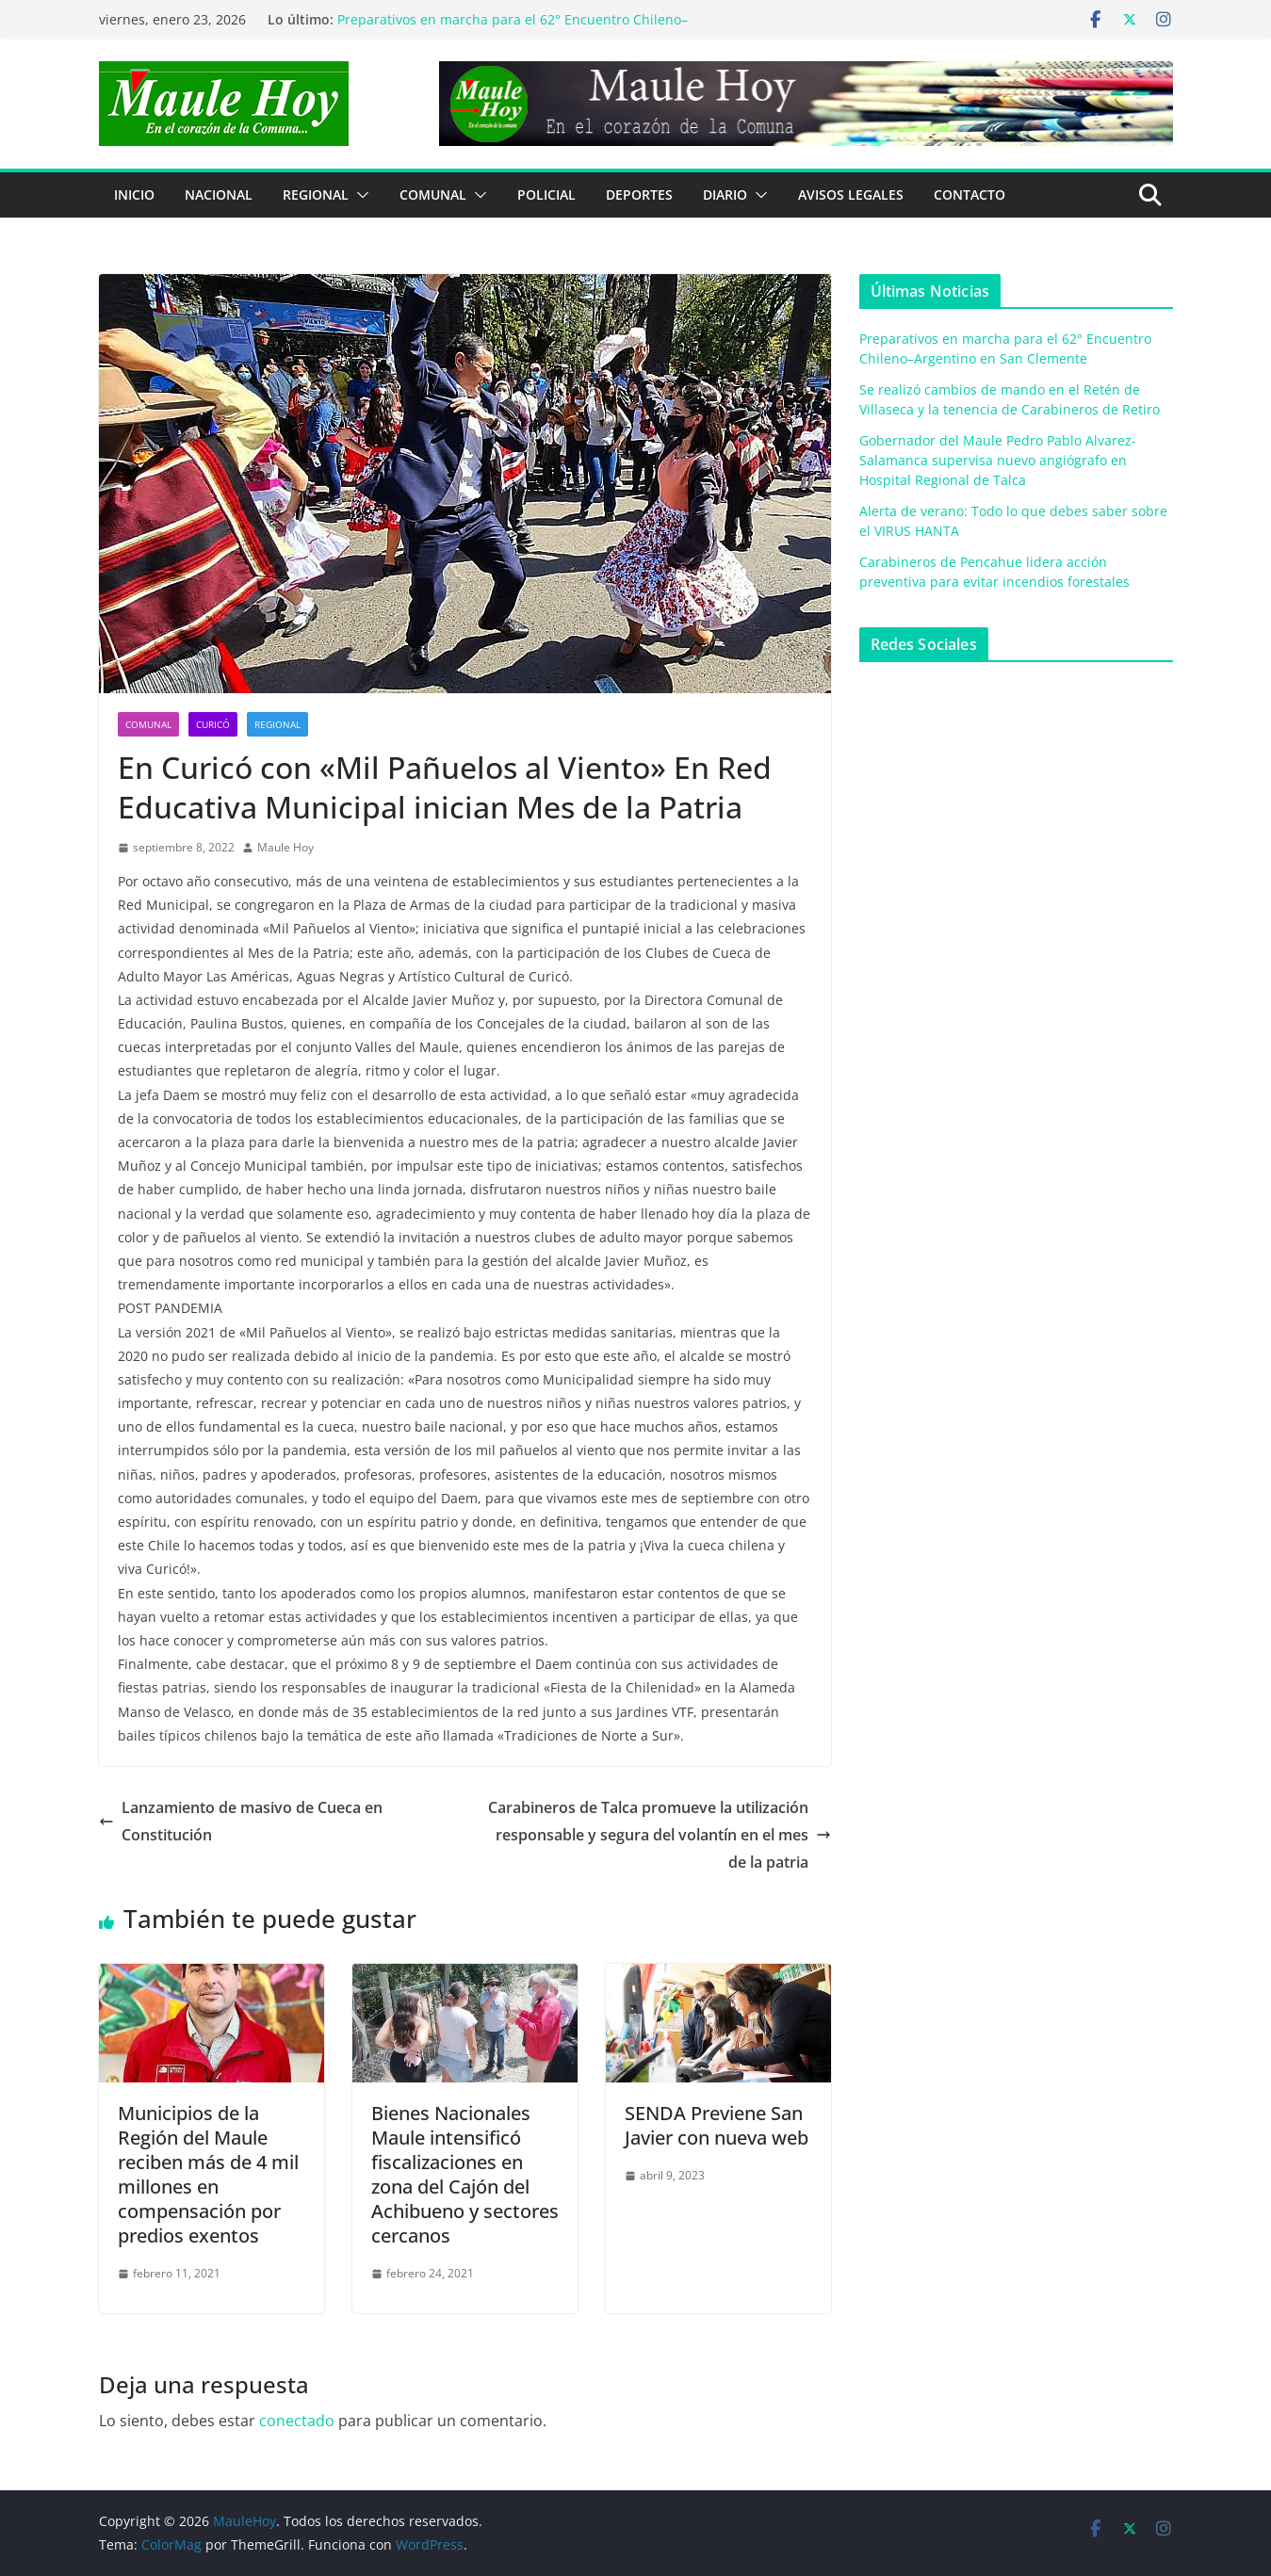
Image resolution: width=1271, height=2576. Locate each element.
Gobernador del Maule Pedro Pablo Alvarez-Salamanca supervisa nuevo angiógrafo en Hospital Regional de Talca (997, 460)
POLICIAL (546, 194)
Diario (725, 194)
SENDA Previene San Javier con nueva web (716, 2125)
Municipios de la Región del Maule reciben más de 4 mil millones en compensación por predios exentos (208, 2174)
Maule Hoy (285, 847)
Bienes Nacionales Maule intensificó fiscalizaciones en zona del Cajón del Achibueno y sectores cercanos (465, 2174)
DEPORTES (639, 194)
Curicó (213, 724)
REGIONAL (316, 194)
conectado (296, 2420)
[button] (359, 195)
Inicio (134, 194)
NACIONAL (219, 194)
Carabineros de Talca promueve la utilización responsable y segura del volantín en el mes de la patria (659, 1834)
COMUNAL (432, 194)
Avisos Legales (851, 194)
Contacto (969, 194)
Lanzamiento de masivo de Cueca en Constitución (241, 1821)
